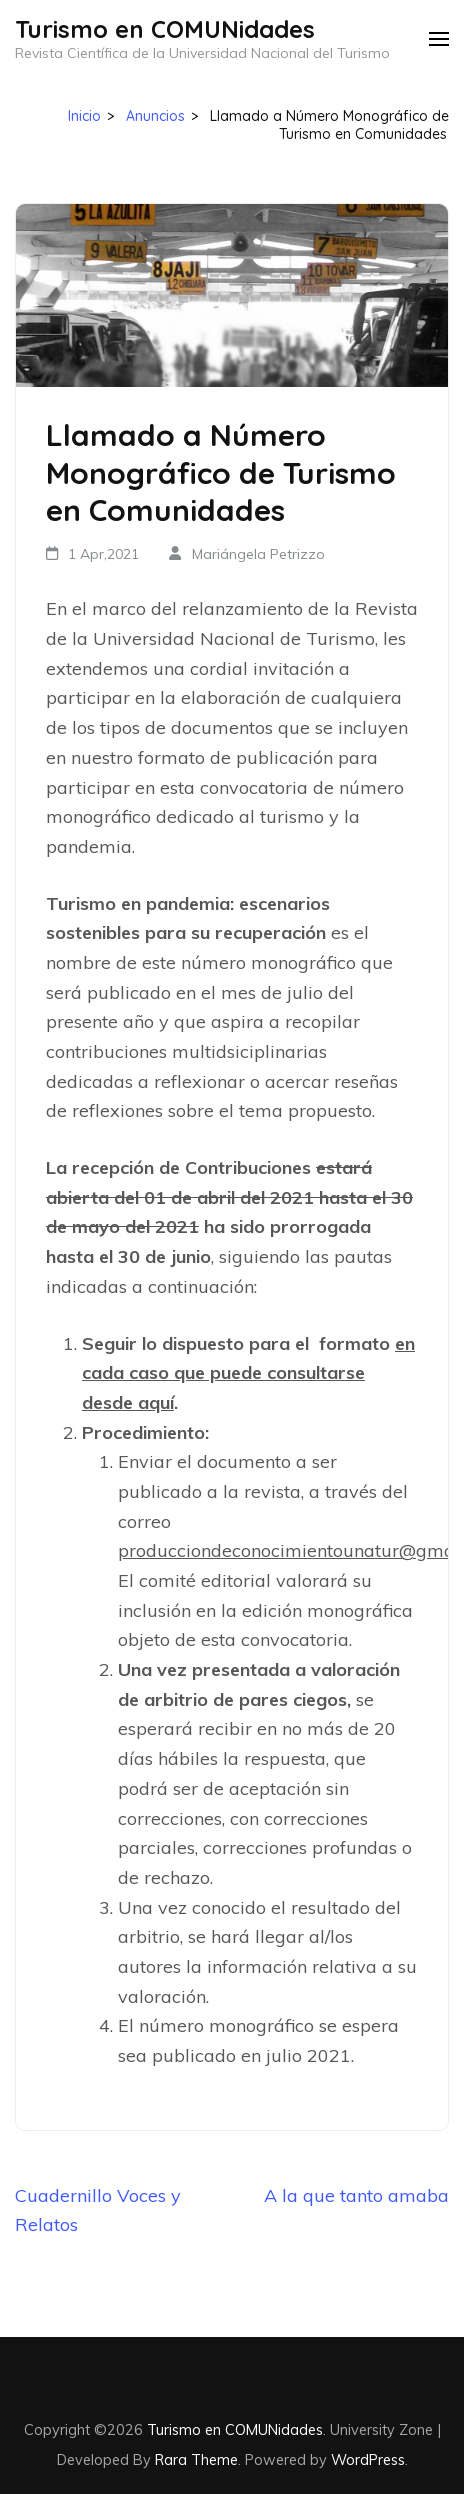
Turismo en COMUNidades (165, 29)
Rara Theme (196, 2459)
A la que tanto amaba (356, 2195)
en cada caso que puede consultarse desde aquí (248, 1373)
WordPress (368, 2459)
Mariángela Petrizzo (258, 554)
